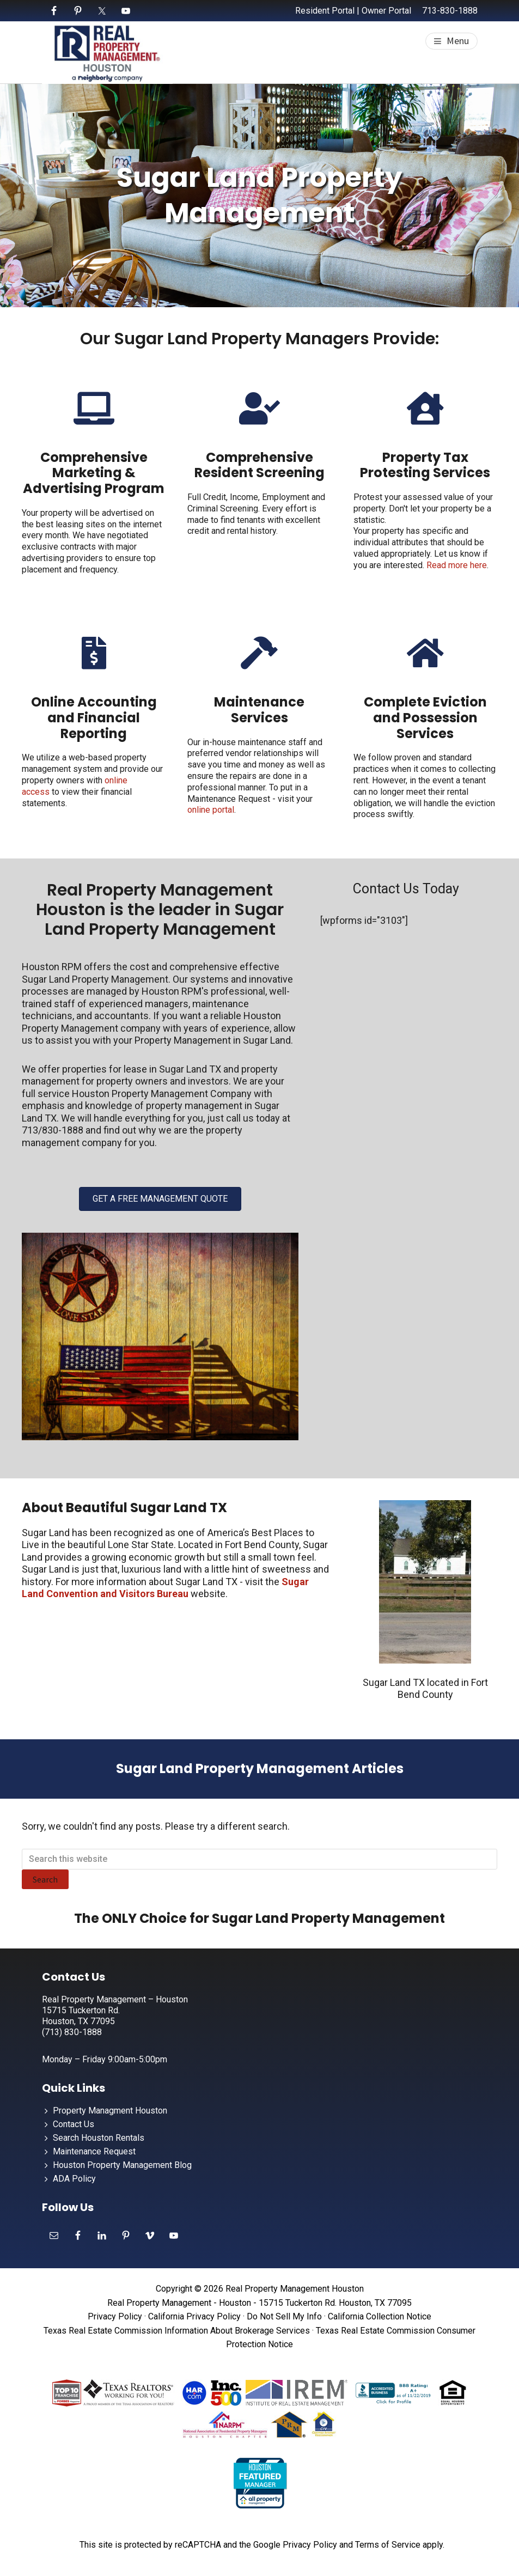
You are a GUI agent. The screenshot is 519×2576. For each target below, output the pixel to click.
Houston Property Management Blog (122, 2165)
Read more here (456, 565)
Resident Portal (325, 10)
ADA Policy (74, 2178)
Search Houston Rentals (98, 2138)
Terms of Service (387, 2545)
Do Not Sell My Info (284, 2316)
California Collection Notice (379, 2316)
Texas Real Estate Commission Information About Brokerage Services (177, 2330)
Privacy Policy (115, 2316)
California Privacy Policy (194, 2316)
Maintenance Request (94, 2151)
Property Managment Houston (110, 2110)
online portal (210, 810)
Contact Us (73, 2124)
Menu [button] (458, 40)
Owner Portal (386, 10)
